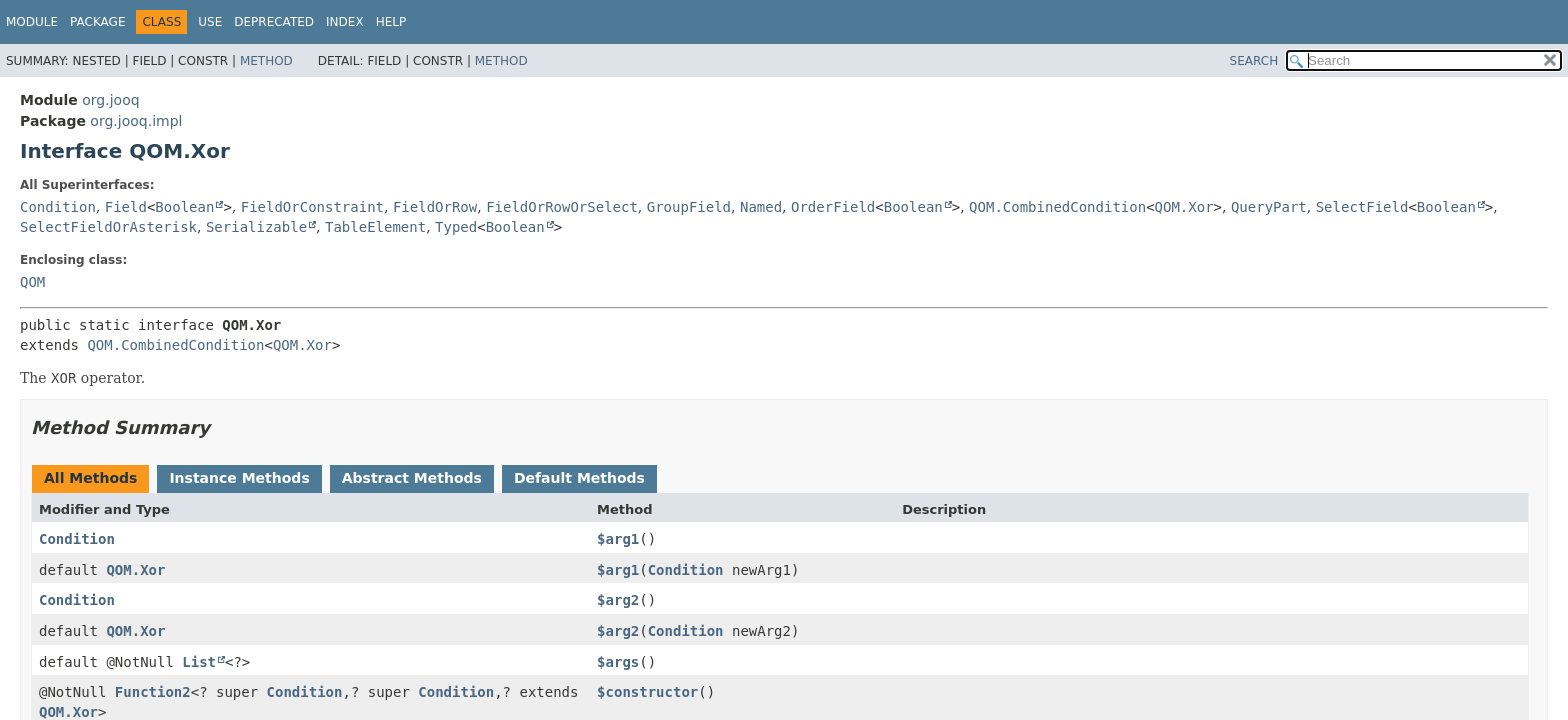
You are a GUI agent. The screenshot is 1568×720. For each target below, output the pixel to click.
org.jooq (110, 100)
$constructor (647, 692)
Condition (58, 207)
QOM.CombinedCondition (1057, 207)
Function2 (153, 692)
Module (32, 22)
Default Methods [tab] (579, 478)
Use (210, 22)
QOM (32, 282)
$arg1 (618, 539)
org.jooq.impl (136, 121)
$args (618, 662)
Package (97, 22)
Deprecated (274, 22)
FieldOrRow (435, 207)
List (199, 662)
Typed (456, 227)
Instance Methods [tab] (239, 478)
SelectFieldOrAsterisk (108, 227)
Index (345, 22)
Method (266, 61)
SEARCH (1254, 61)
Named (761, 207)
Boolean (184, 207)
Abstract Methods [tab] (412, 478)
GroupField (689, 207)
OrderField (833, 207)
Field (126, 207)
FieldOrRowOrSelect (562, 207)
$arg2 (618, 600)
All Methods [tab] (90, 478)
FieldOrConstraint (312, 207)
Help (391, 22)
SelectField (1362, 207)
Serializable (256, 227)
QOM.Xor (1184, 207)
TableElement (375, 227)
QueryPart (1269, 207)
